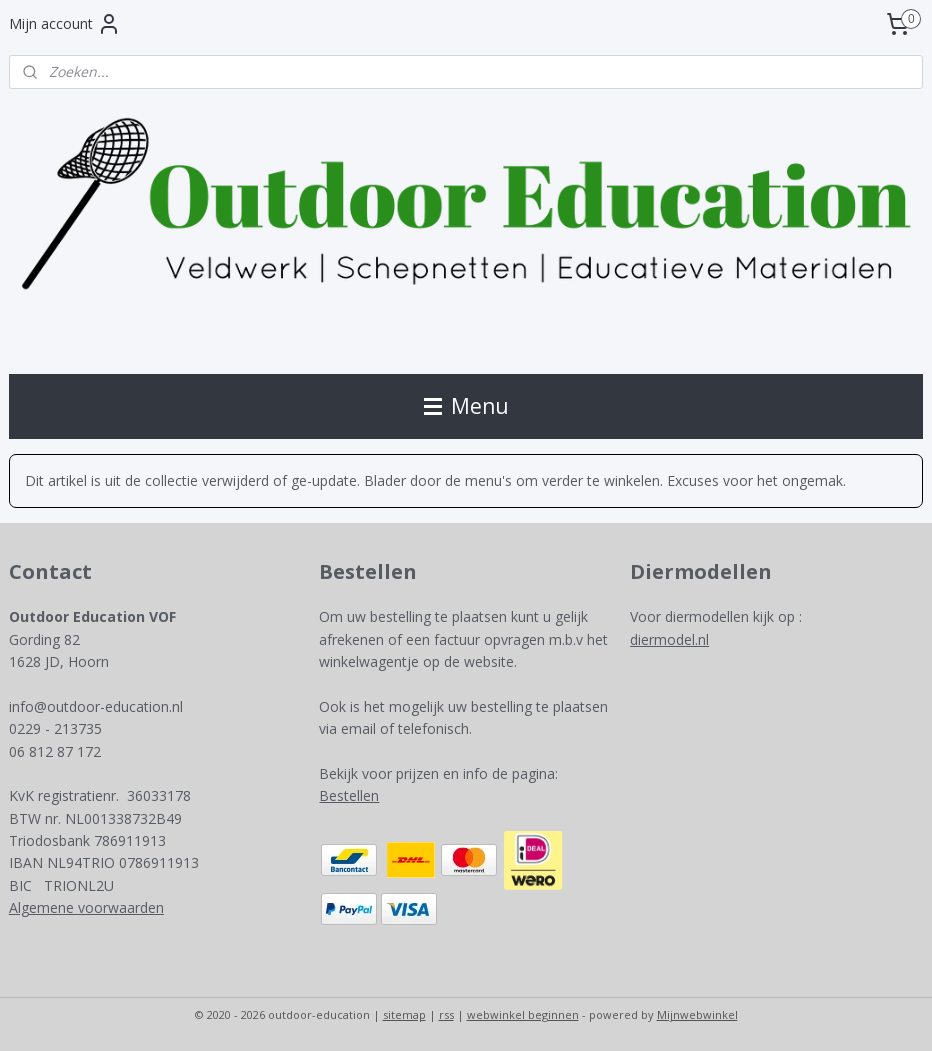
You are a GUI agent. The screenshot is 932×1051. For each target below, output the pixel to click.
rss (446, 1014)
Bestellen (349, 795)
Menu (466, 406)
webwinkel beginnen (523, 1014)
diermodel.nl (669, 639)
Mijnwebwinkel (697, 1014)
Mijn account (65, 24)
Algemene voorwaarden (86, 907)
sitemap (404, 1014)
